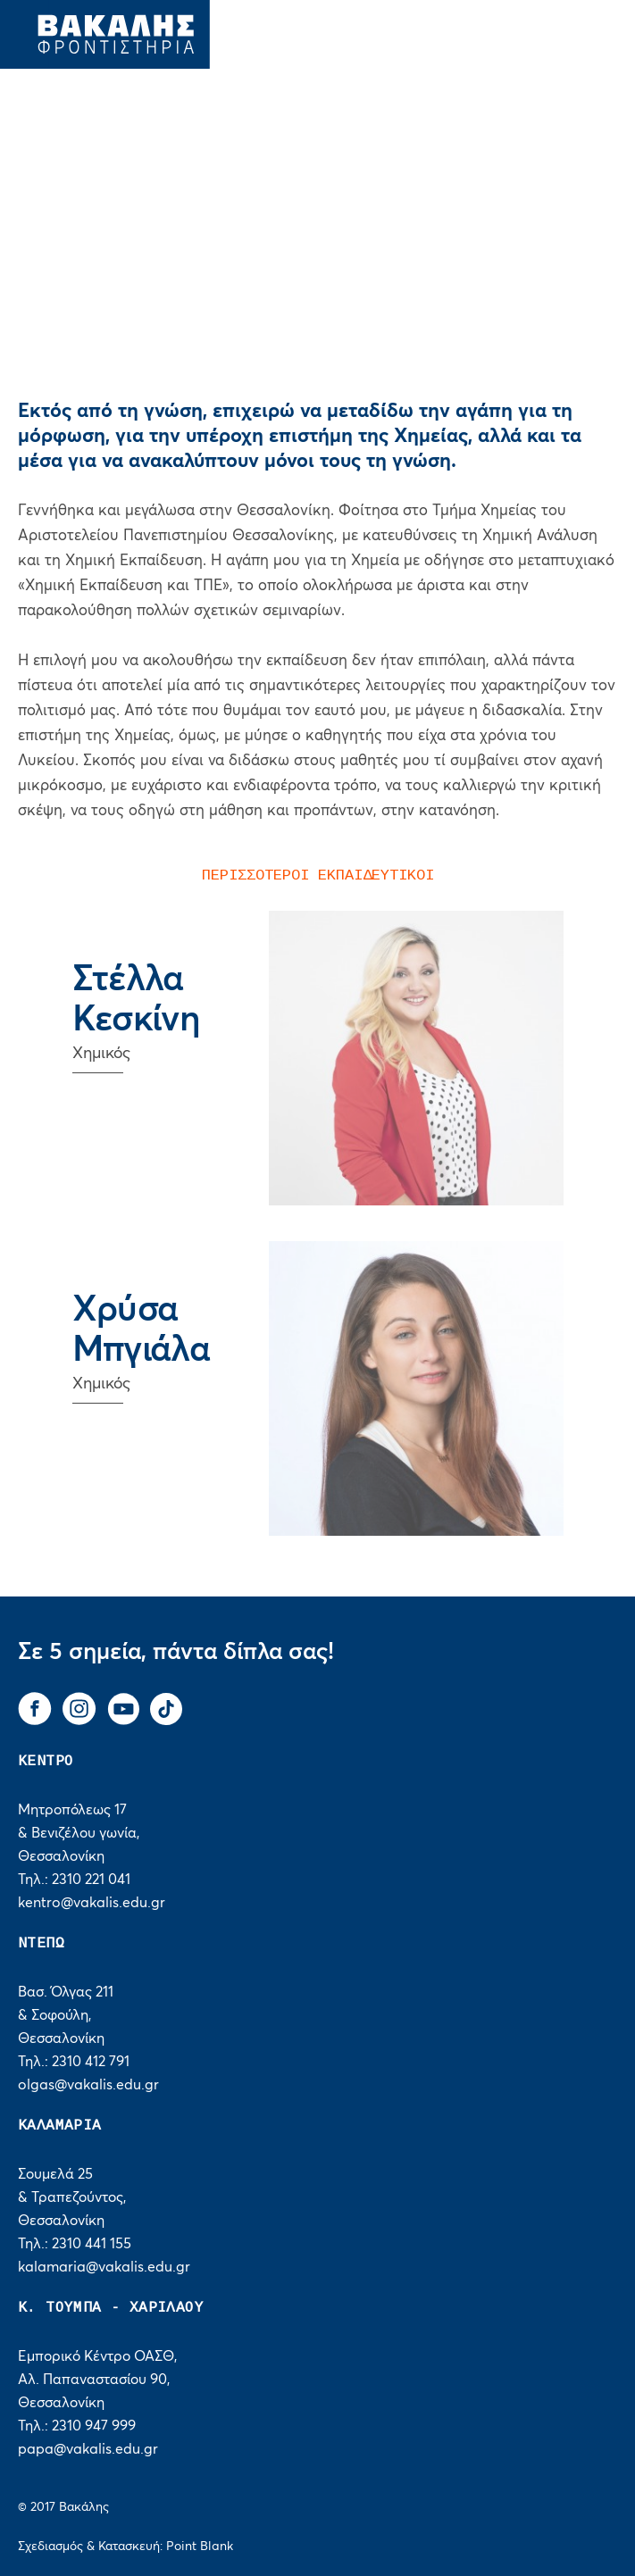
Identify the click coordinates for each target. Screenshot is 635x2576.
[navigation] (579, 26)
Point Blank (199, 2546)
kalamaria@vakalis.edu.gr (104, 2267)
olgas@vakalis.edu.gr (88, 2085)
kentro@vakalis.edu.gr (91, 1903)
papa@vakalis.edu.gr (88, 2449)
